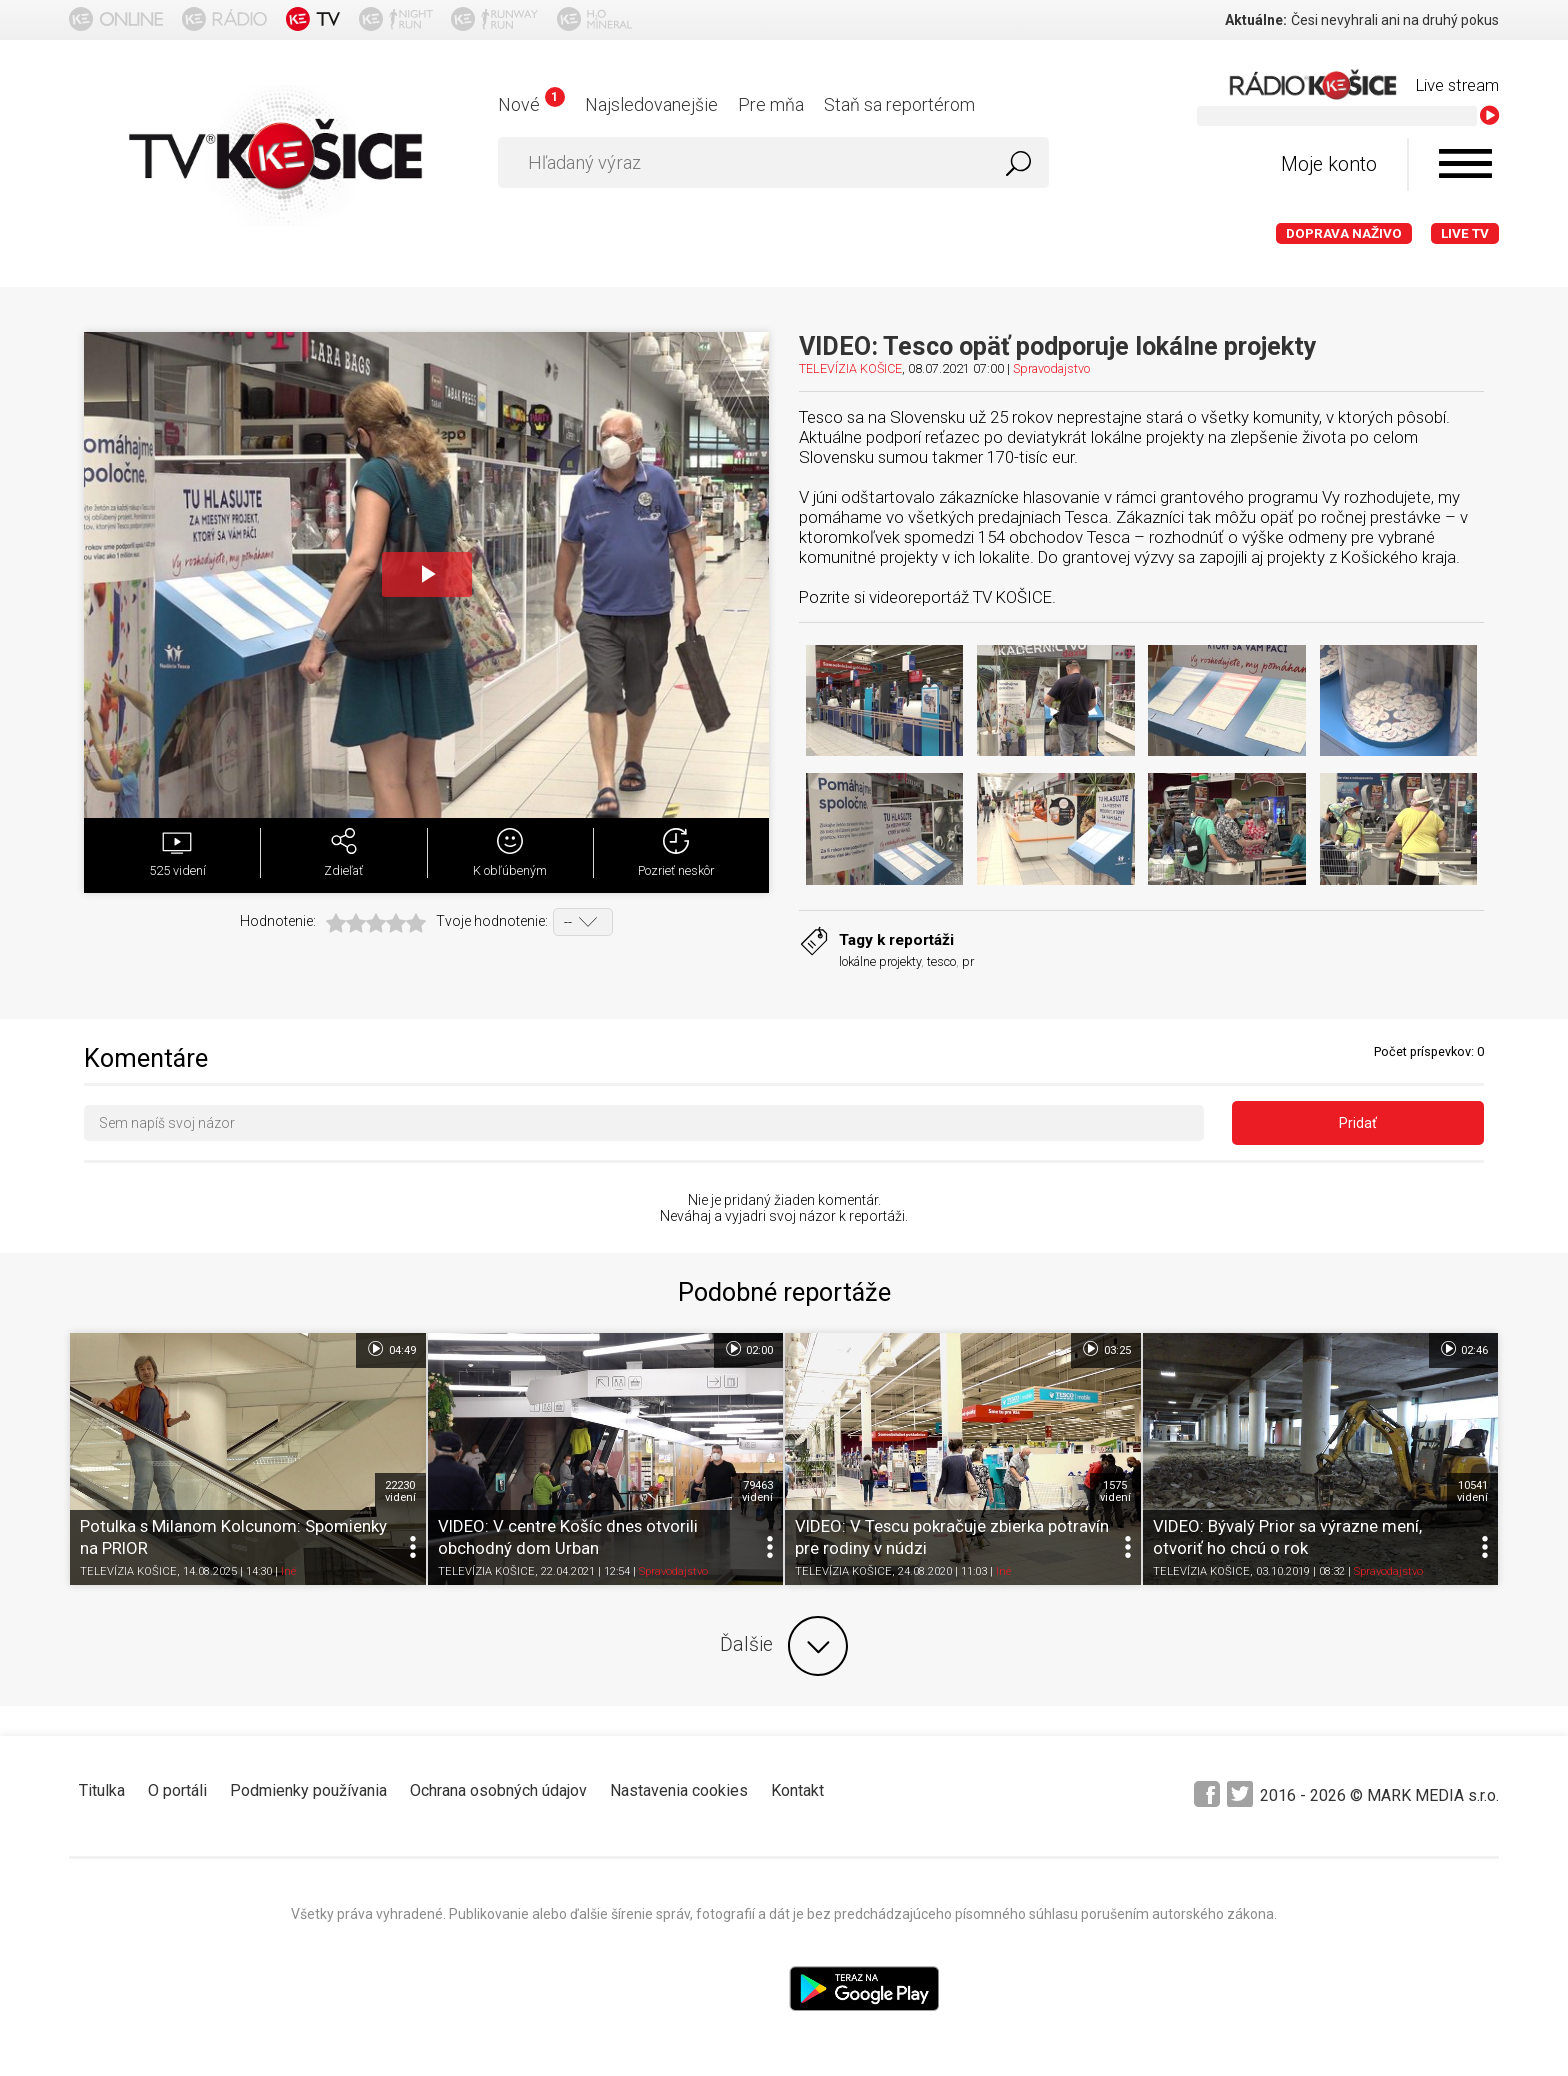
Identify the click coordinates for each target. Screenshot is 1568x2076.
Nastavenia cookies (679, 1790)
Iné (288, 1571)
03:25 (1105, 1349)
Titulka (102, 1790)
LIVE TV (1465, 233)
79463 (757, 1491)
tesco (941, 961)
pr (968, 961)
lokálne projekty (880, 961)
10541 (1472, 1491)
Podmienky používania (308, 1790)
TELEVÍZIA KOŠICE (850, 368)
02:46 (1463, 1349)
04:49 (390, 1349)
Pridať (1358, 1123)
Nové (531, 104)
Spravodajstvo (1051, 368)
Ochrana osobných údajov (498, 1790)
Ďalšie (784, 1646)
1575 (1115, 1491)
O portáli (177, 1790)
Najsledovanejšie (651, 104)
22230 (400, 1491)
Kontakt (797, 1790)
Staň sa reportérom (899, 104)
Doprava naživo (1344, 233)
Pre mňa (771, 104)
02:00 (748, 1349)
